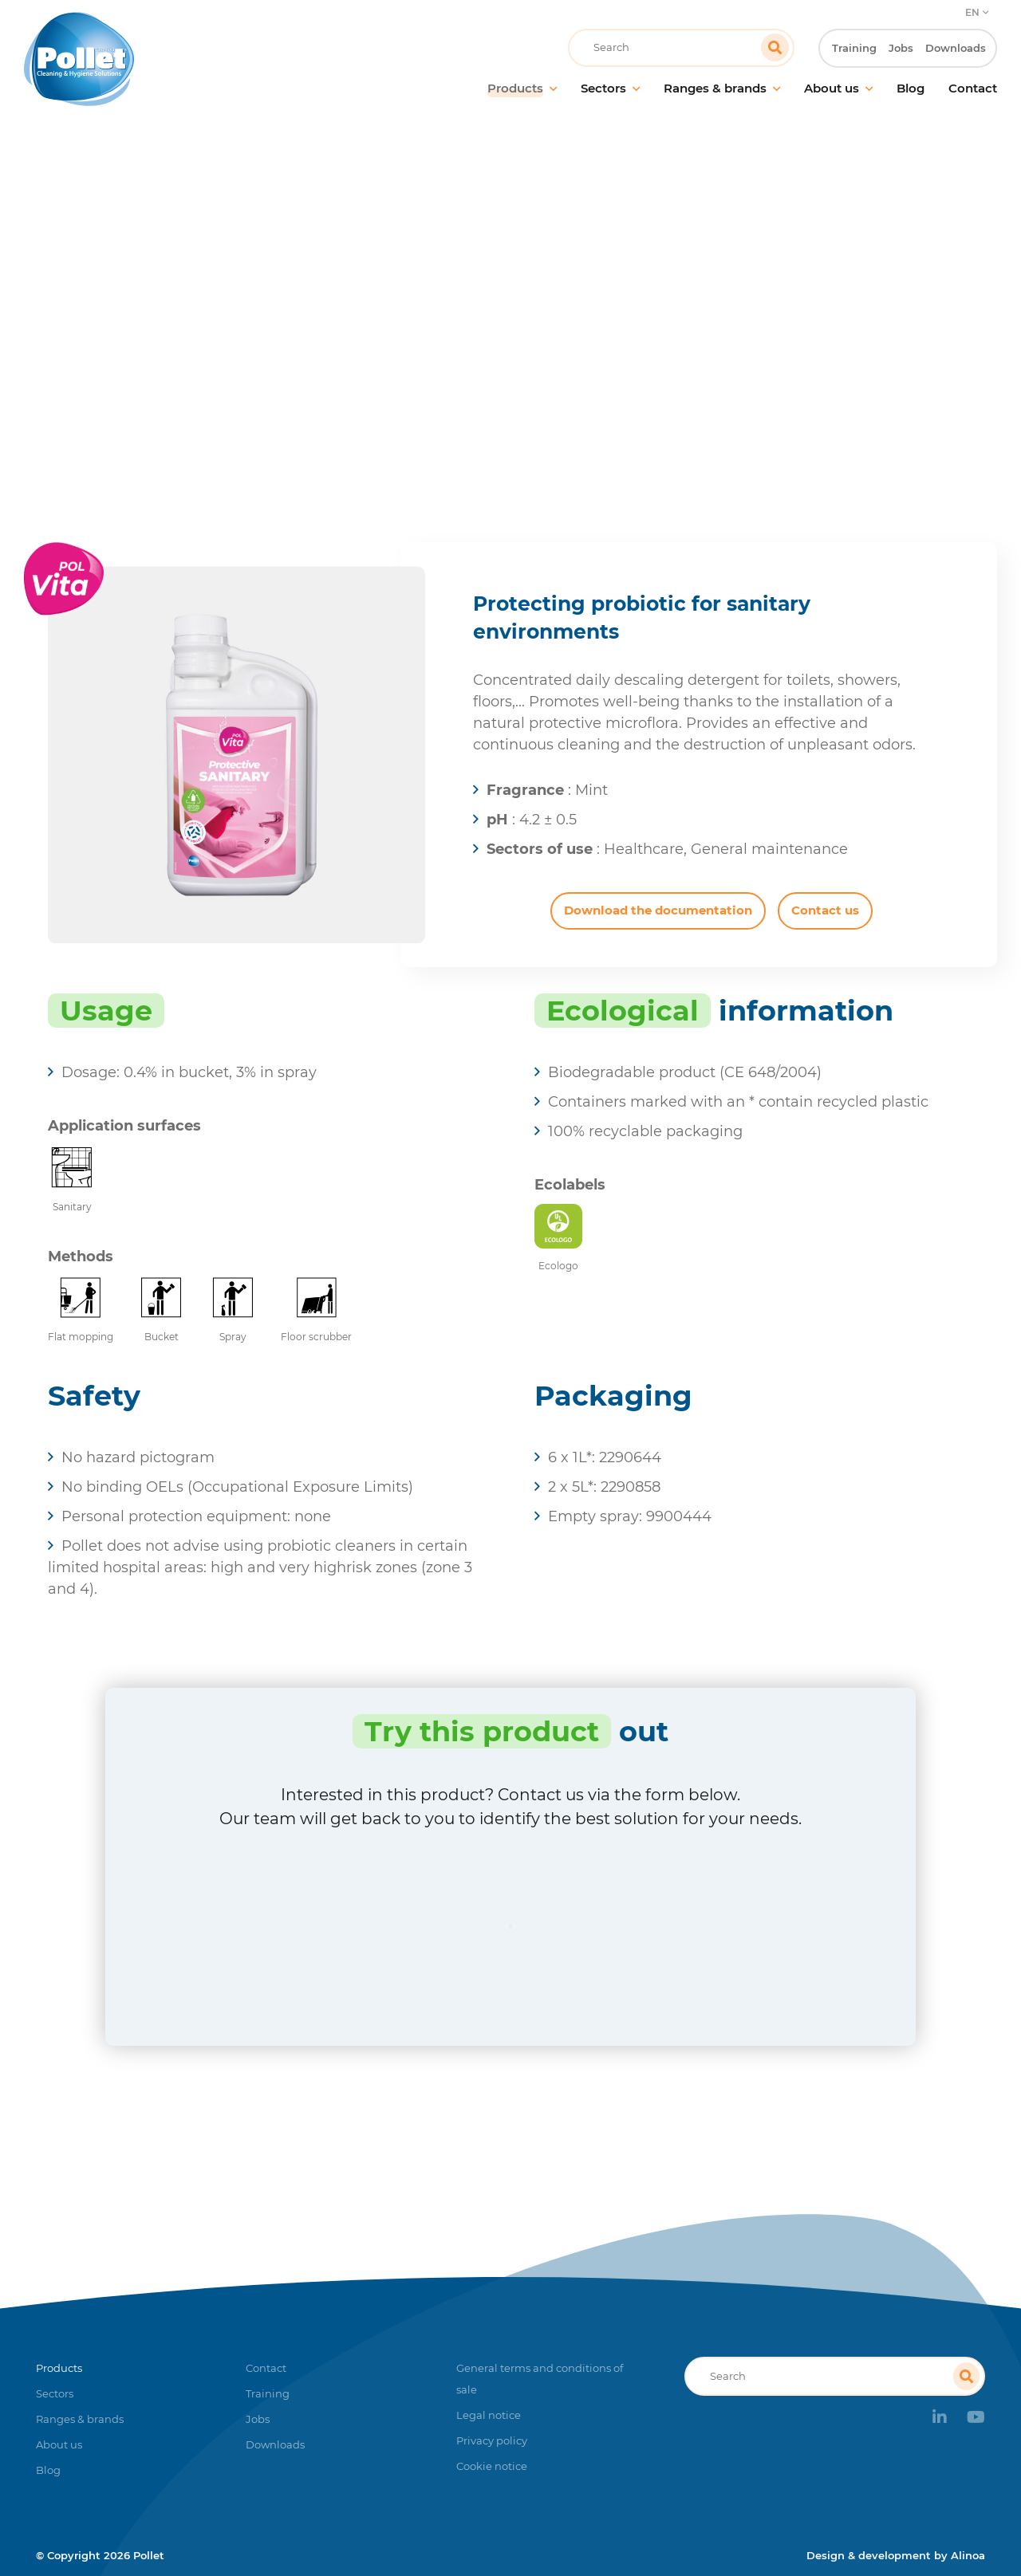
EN (972, 12)
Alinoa (968, 2555)
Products (482, 322)
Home (416, 322)
